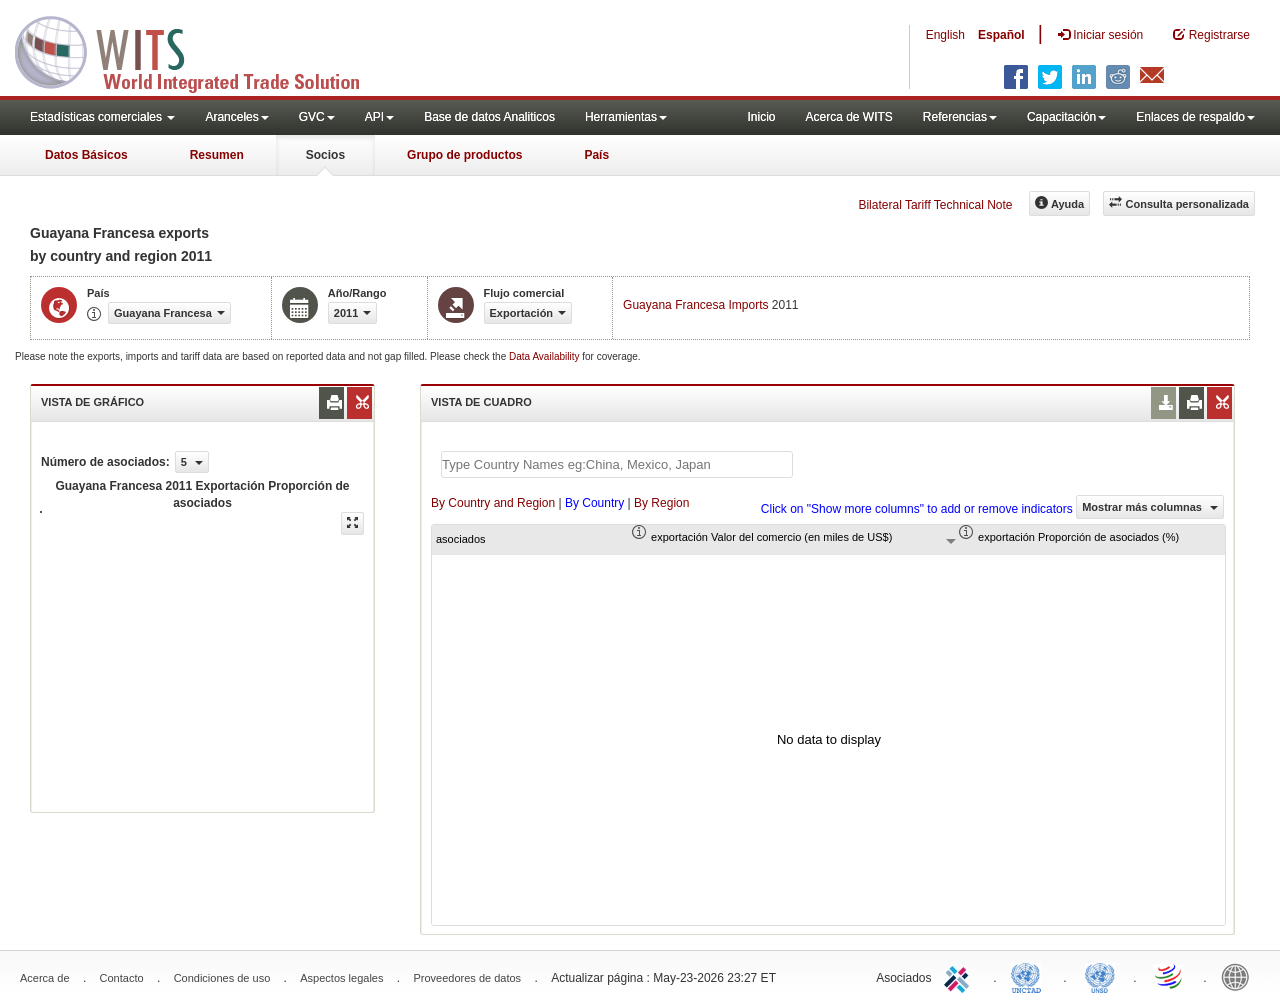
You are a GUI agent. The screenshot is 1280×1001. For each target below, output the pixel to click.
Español (1001, 35)
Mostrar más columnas (1150, 507)
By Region (661, 503)
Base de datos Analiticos (489, 117)
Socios (325, 155)
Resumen (217, 155)
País (596, 155)
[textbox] (617, 464)
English (945, 35)
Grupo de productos (464, 155)
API (379, 117)
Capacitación (1066, 117)
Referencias (960, 117)
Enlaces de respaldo (1195, 117)
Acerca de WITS (848, 117)
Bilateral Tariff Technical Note (935, 205)
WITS (200, 50)
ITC (960, 976)
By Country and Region (493, 503)
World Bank (1240, 976)
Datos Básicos (86, 155)
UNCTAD (1030, 976)
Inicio (761, 117)
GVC (317, 117)
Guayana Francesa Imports (695, 305)
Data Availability (545, 356)
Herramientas (626, 117)
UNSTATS (1100, 976)
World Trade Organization (1170, 976)
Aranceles (236, 117)
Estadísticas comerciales (102, 117)
